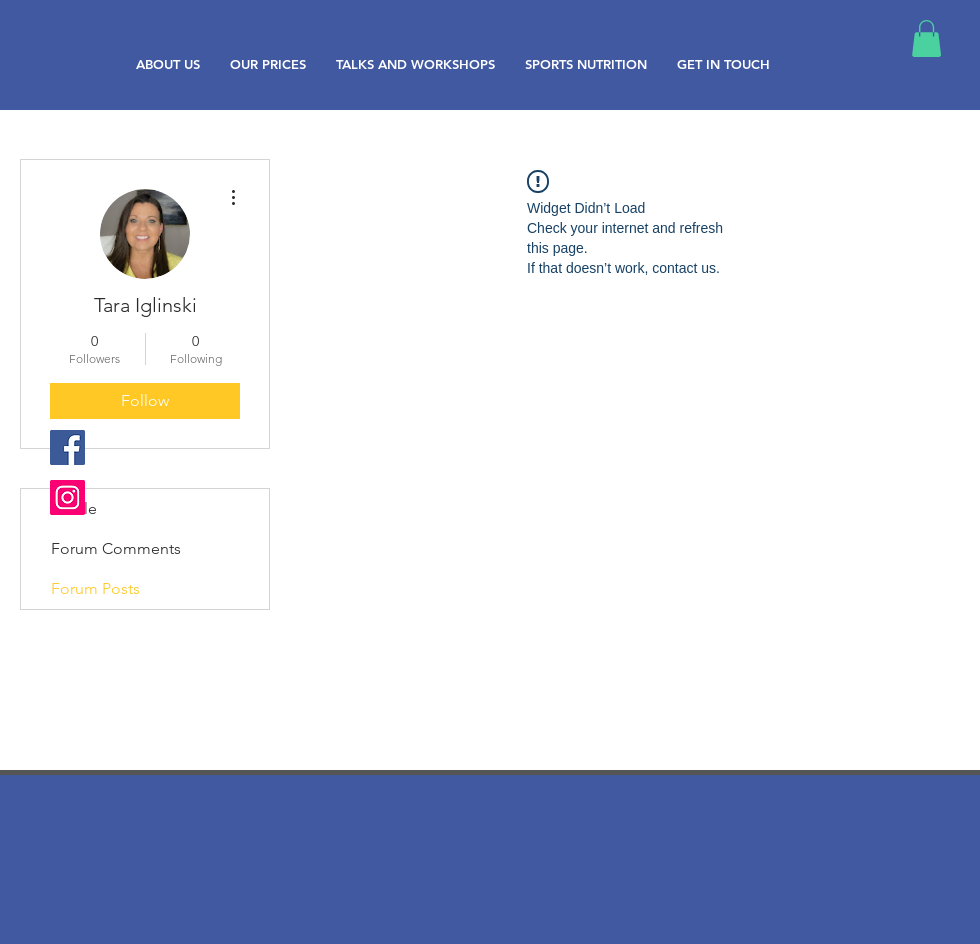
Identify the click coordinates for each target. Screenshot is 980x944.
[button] (926, 38)
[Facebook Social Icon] (67, 447)
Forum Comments (116, 548)
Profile (74, 508)
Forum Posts (95, 588)
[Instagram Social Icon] (67, 497)
